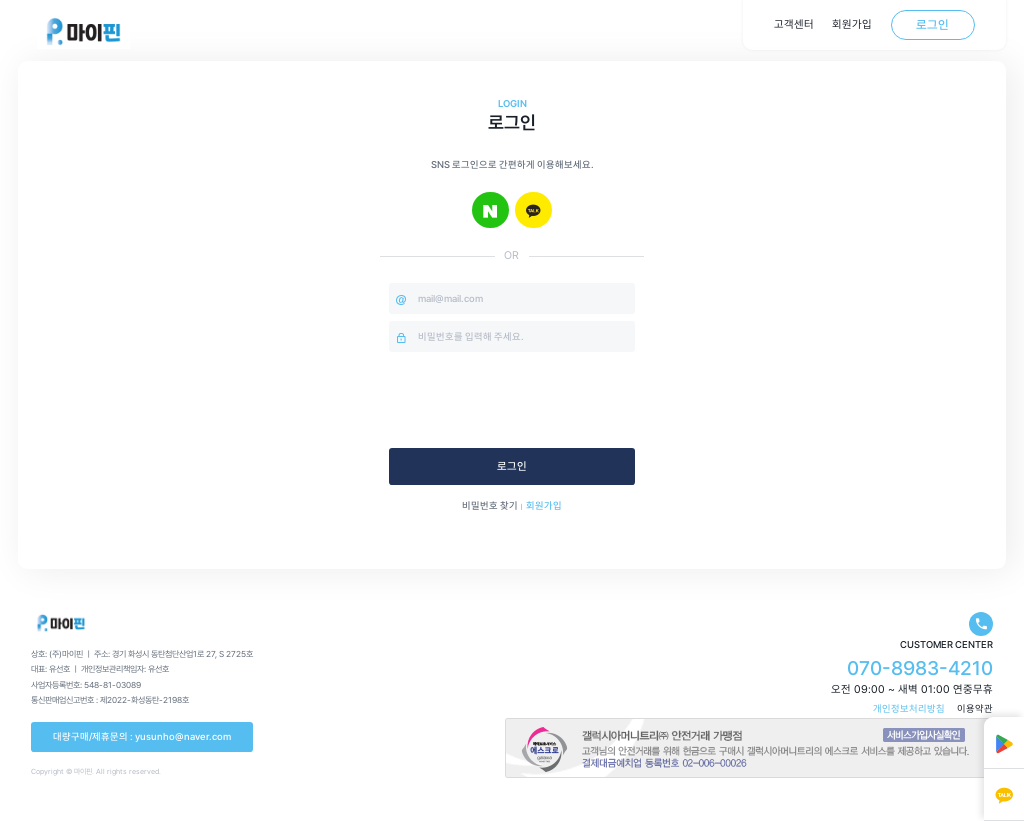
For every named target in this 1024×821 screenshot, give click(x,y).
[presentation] (541, 400)
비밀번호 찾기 (490, 505)
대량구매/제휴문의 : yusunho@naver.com (142, 736)
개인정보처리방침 (909, 708)
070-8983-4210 (920, 668)
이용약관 (975, 708)
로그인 (512, 466)
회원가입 (544, 505)
